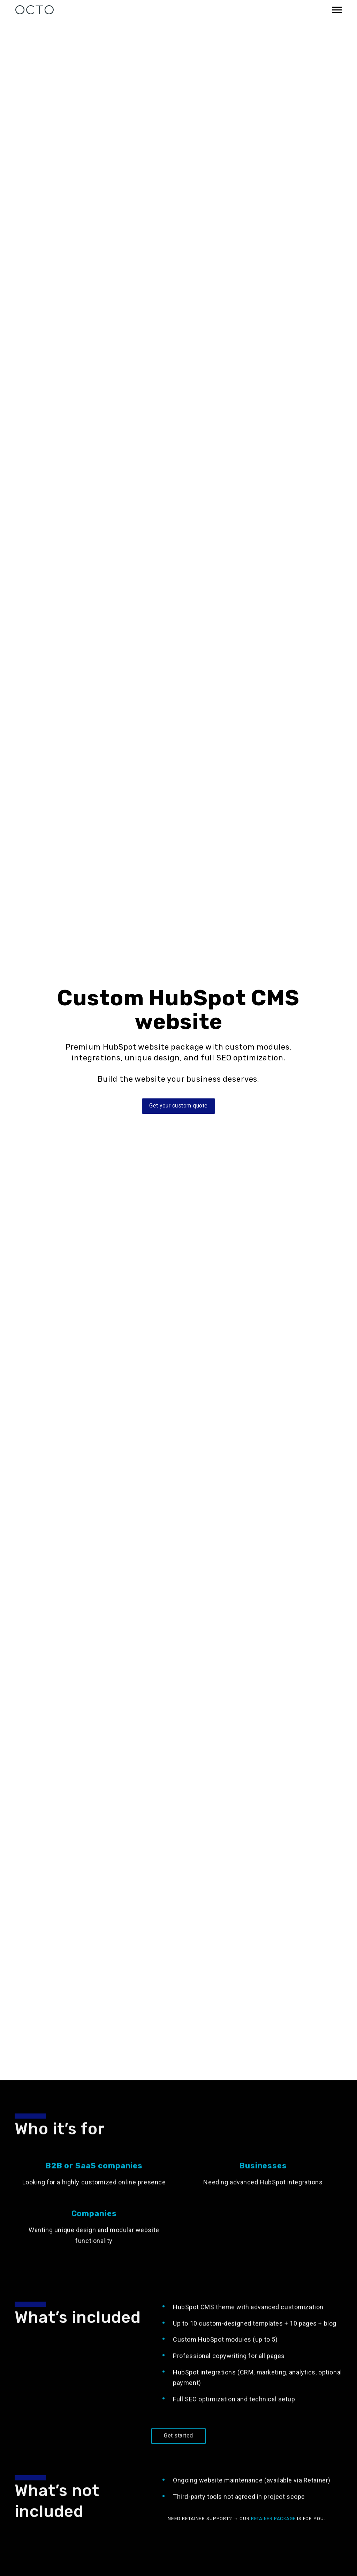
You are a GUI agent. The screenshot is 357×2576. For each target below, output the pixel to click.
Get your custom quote (178, 1106)
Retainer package (274, 2533)
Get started (178, 2451)
